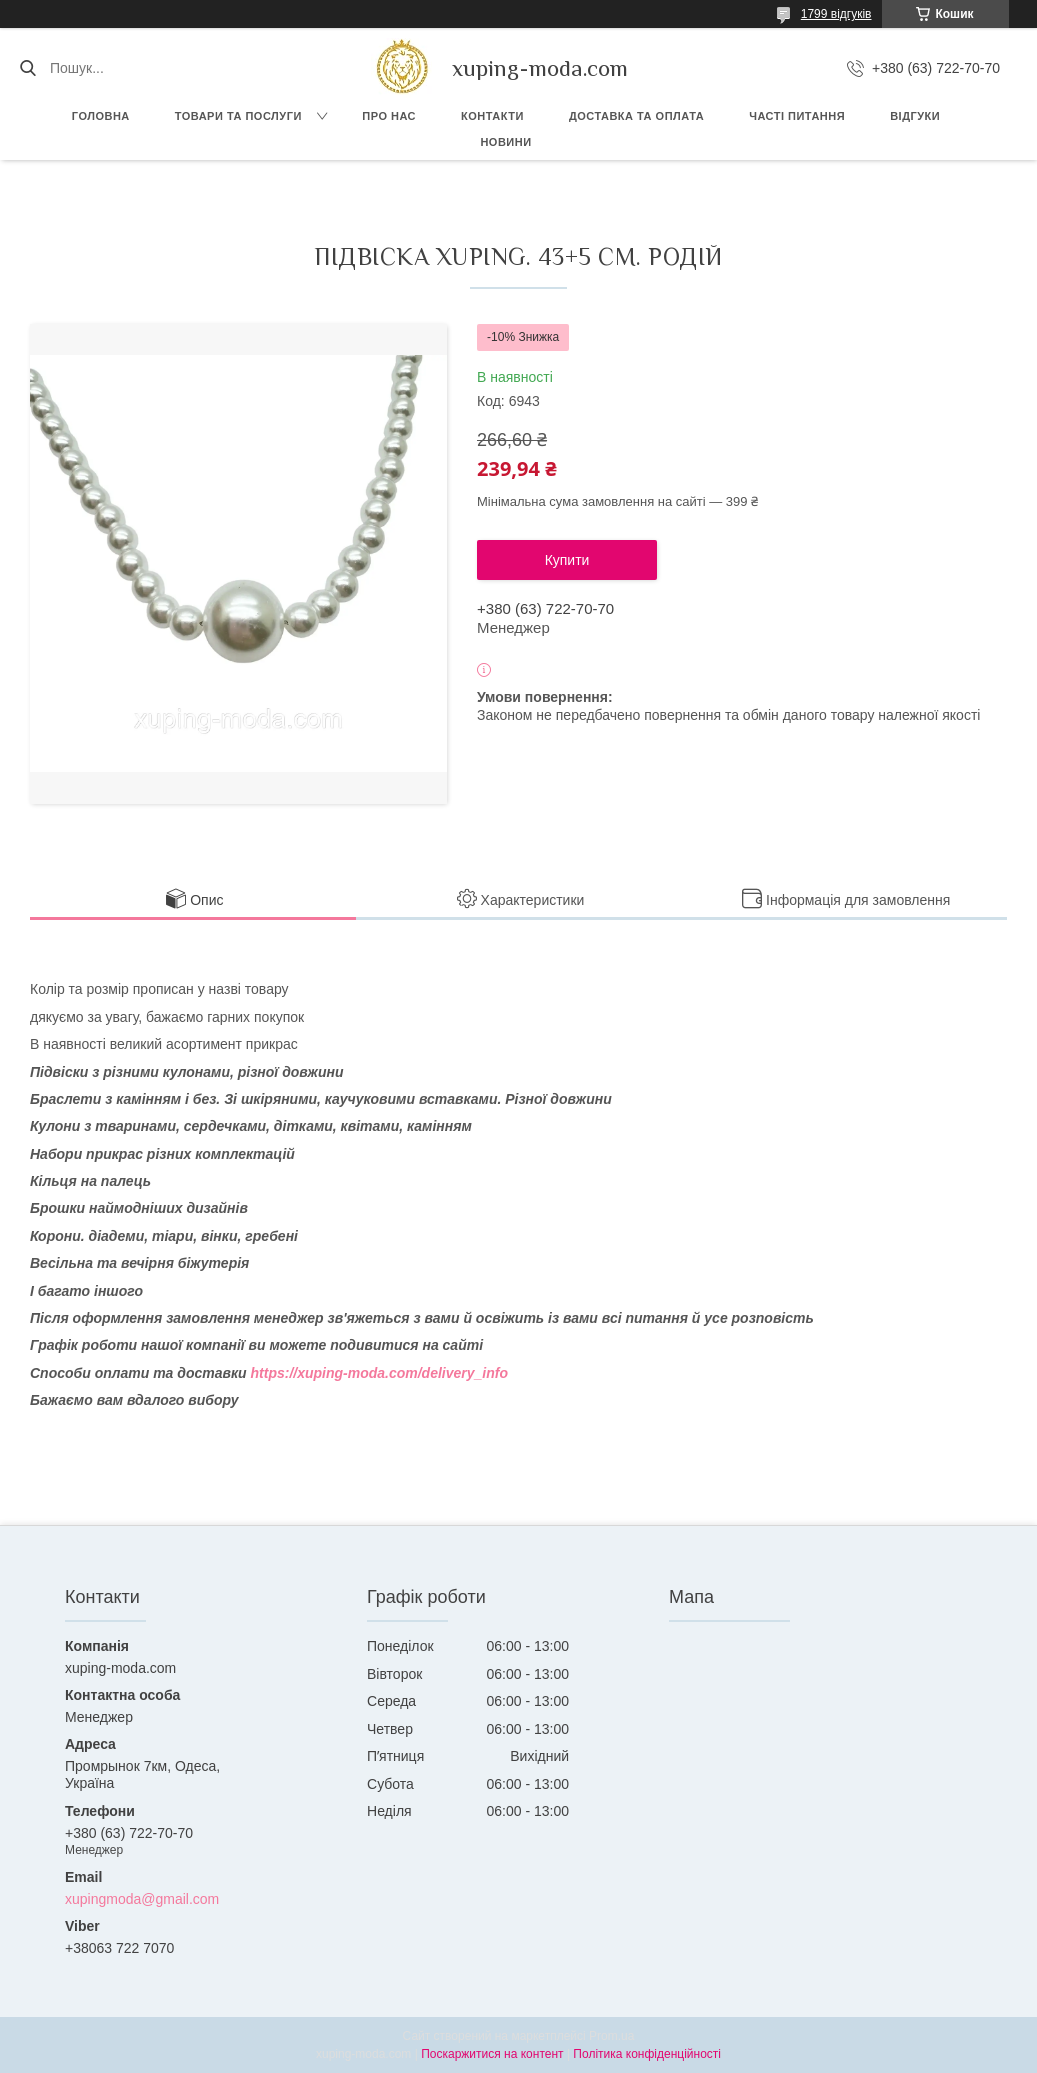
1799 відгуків (836, 14)
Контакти (492, 116)
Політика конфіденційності (647, 2054)
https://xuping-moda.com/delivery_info (379, 1373)
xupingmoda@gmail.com (142, 1899)
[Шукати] (27, 68)
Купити (567, 560)
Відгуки (915, 116)
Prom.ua (611, 2036)
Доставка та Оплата (636, 116)
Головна (101, 116)
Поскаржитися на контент (492, 2054)
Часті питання (797, 116)
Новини (505, 142)
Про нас (389, 116)
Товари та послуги (238, 116)
